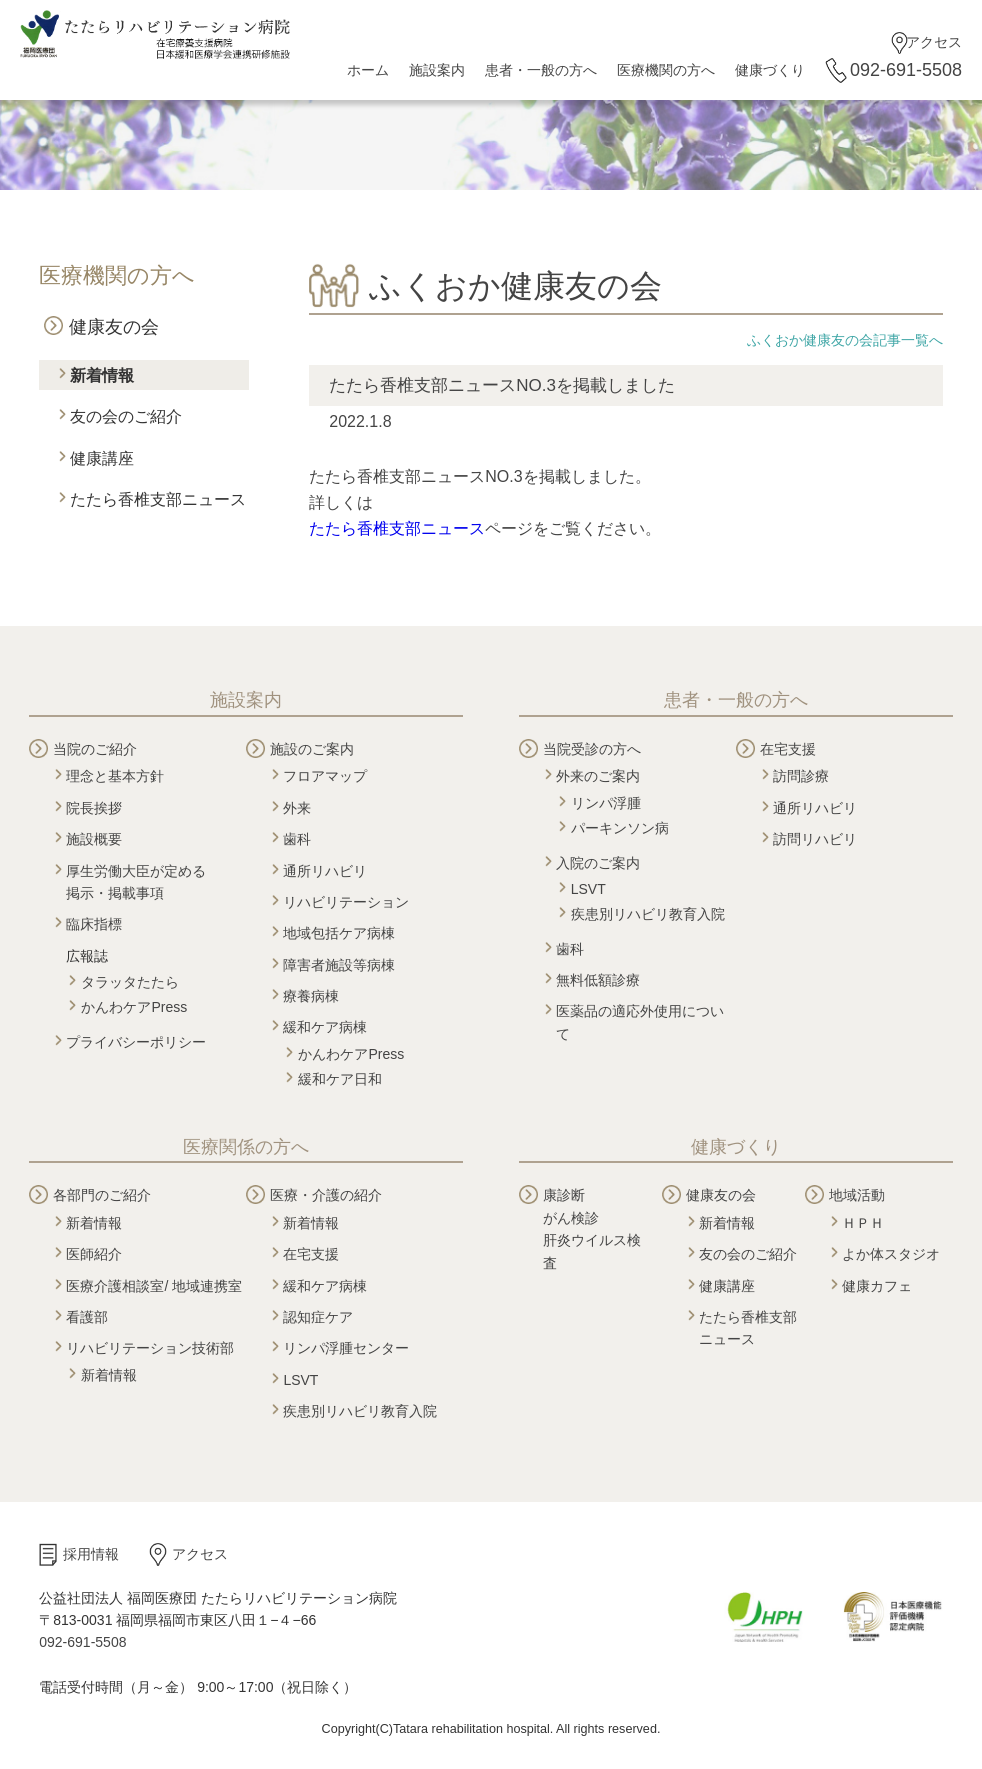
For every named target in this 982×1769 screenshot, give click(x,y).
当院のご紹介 (95, 749)
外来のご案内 (598, 776)
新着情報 (102, 375)
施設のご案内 (312, 749)
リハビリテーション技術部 (150, 1348)
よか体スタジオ (891, 1254)
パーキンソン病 (620, 828)
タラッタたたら (130, 982)
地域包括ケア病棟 (339, 933)
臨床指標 (94, 924)
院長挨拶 (94, 808)
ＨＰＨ (863, 1223)
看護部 (87, 1317)
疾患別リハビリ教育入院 (648, 914)
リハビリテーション (346, 902)
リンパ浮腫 (606, 803)
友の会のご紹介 (126, 416)
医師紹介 (94, 1254)
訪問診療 (801, 776)
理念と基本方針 (115, 776)
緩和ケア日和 (340, 1079)
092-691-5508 (906, 70)
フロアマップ (325, 776)
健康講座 (102, 458)
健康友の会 (114, 327)
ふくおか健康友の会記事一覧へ (845, 340)
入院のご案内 (598, 863)
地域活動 (857, 1195)
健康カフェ (877, 1286)
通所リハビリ (325, 871)
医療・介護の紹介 (326, 1195)
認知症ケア (318, 1317)
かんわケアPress (134, 1007)
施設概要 (94, 839)
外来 (297, 808)
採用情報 (91, 1554)
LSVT (588, 889)
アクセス (934, 42)
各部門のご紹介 (102, 1195)
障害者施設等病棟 (339, 965)
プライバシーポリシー (136, 1042)
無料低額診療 (598, 980)
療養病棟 (311, 996)
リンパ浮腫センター (346, 1348)
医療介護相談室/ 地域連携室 (154, 1286)
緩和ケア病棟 (325, 1027)
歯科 (297, 839)
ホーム (368, 70)
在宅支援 (788, 749)
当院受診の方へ (592, 749)
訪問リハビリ (815, 839)
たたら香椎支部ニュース (158, 499)
